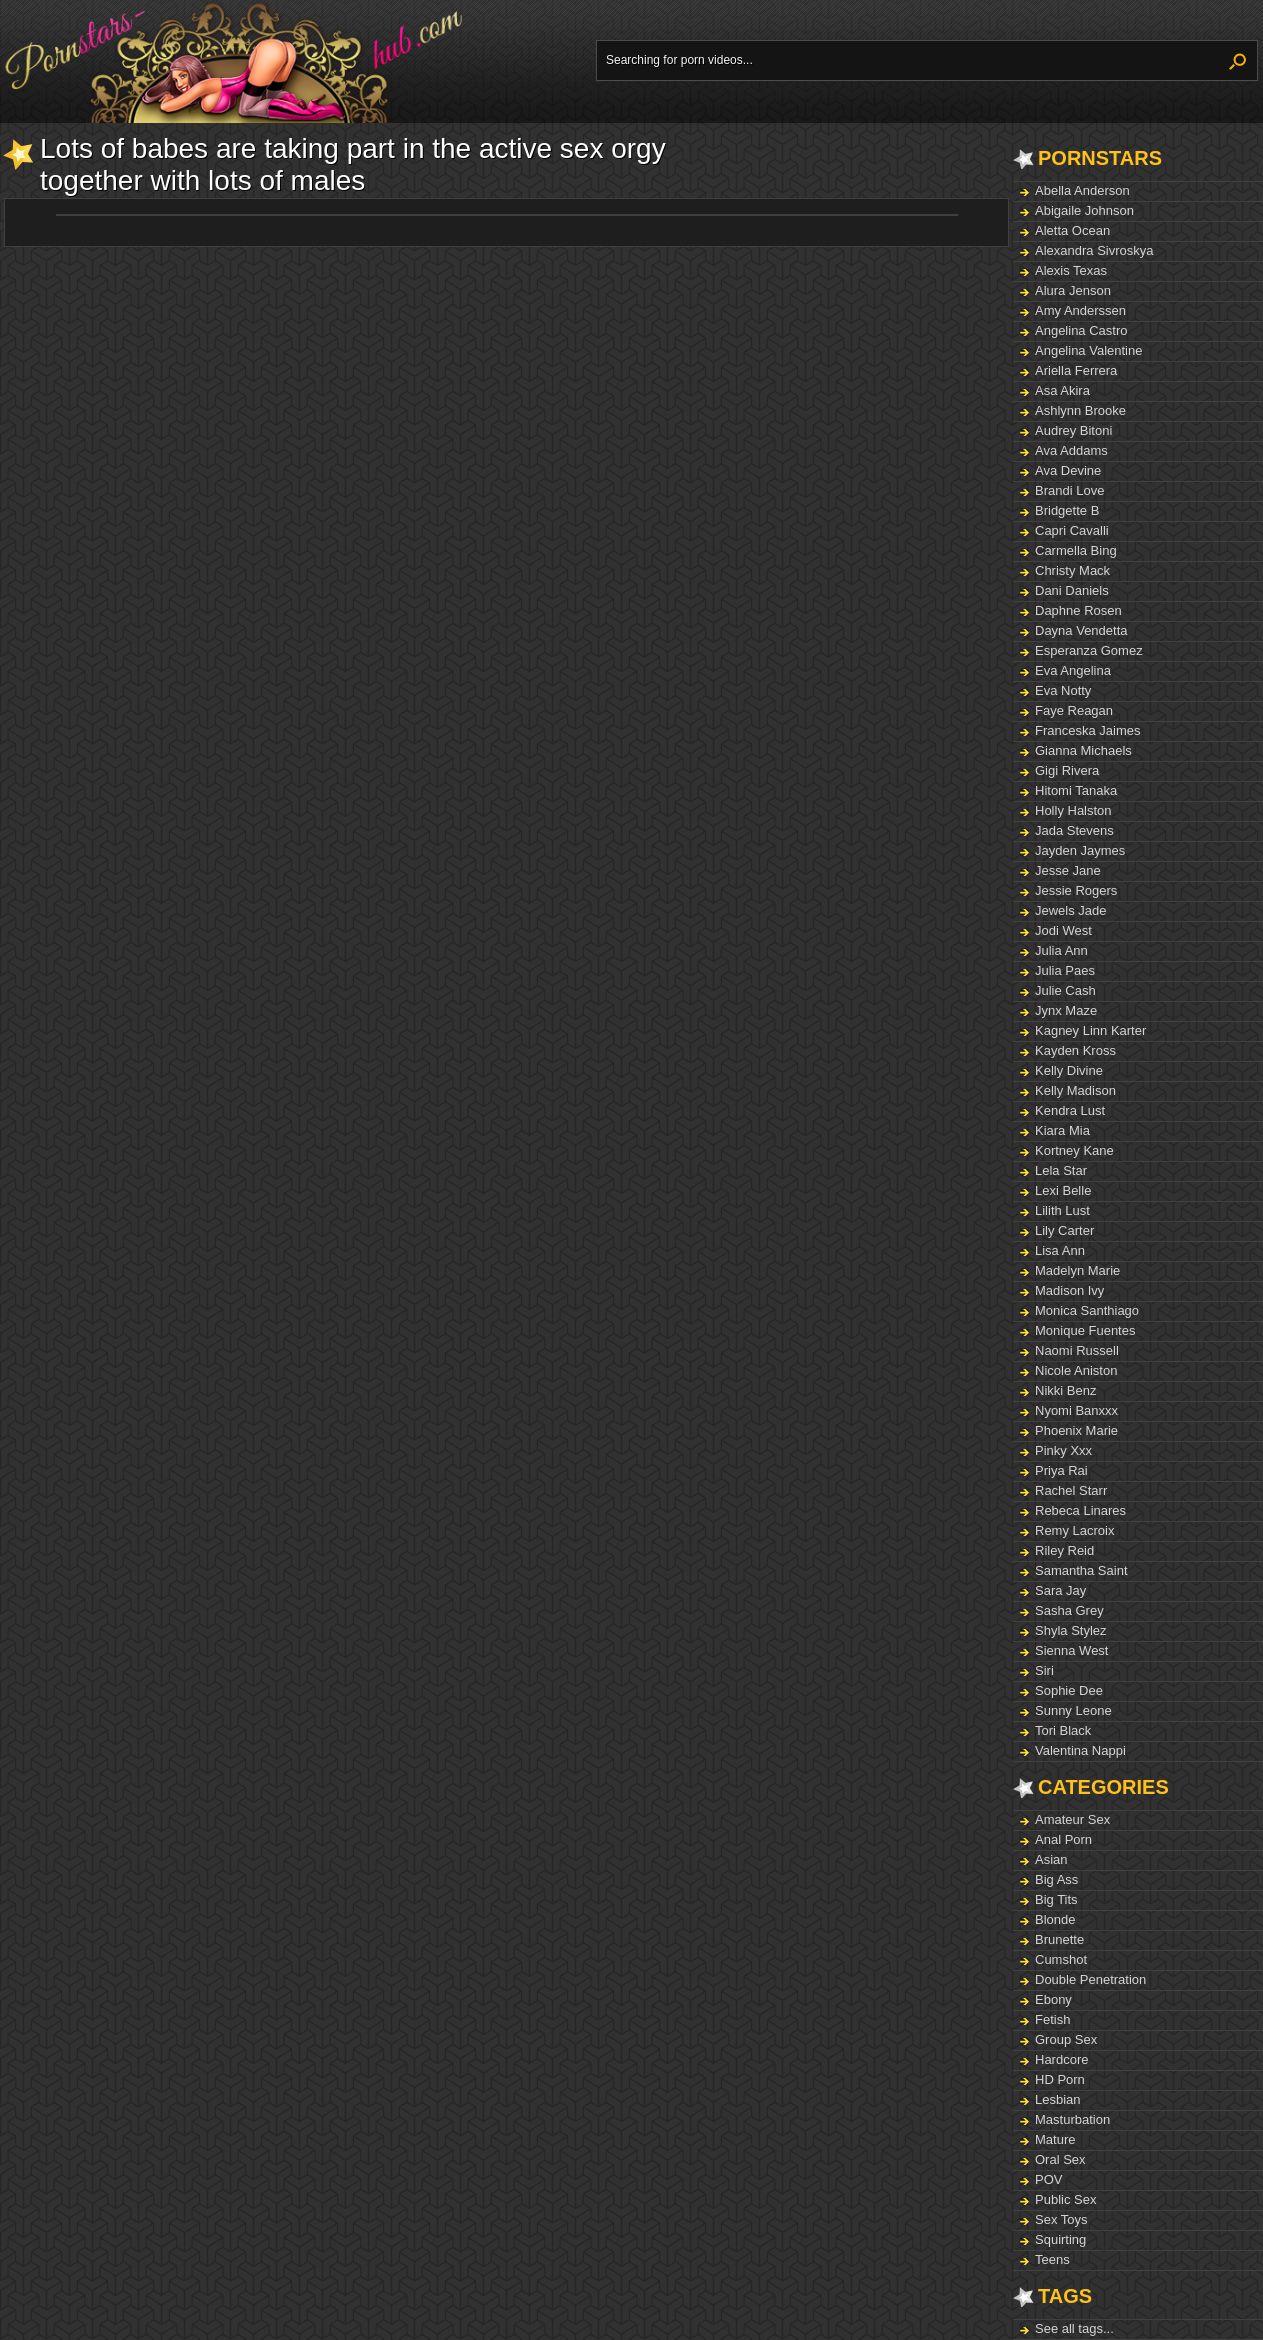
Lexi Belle (1063, 1190)
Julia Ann (1061, 950)
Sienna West (1071, 1650)
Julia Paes (1065, 970)
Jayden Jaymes (1080, 850)
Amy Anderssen (1080, 310)
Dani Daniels (1072, 590)
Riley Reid (1064, 1550)
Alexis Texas (1071, 270)
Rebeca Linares (1080, 1510)
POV (1048, 2179)
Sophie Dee (1069, 1690)
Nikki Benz (1065, 1390)
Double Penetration (1090, 1979)
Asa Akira (1062, 390)
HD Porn (1060, 2079)
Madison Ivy (1069, 1290)
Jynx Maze (1066, 1010)
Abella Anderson (1082, 190)
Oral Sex (1060, 2159)
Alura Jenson (1073, 290)
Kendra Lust (1070, 1110)
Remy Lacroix (1074, 1530)
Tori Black (1063, 1730)
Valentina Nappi (1080, 1750)
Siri (1044, 1670)
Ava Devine (1068, 470)
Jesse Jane (1068, 870)
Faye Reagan (1074, 710)
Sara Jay (1060, 1590)
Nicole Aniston (1076, 1370)
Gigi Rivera (1067, 770)
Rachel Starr (1071, 1490)
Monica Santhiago (1087, 1310)
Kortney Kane (1074, 1150)
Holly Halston (1073, 810)
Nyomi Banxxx (1076, 1410)
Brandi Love (1069, 490)
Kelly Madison (1075, 1090)
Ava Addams (1071, 450)
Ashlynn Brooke (1080, 410)
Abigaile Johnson (1084, 210)
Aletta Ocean (1072, 230)
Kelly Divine (1069, 1070)
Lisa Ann (1060, 1250)
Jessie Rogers (1076, 890)
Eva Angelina (1073, 670)
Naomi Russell (1077, 1350)
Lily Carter (1064, 1230)
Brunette (1059, 1939)
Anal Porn (1063, 1839)
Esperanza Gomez (1089, 650)
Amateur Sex (1072, 1819)
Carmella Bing (1076, 550)
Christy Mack (1072, 570)
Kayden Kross (1075, 1050)
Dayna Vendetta (1081, 630)
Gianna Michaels (1083, 750)
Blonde (1055, 1919)
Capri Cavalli (1072, 530)
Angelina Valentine (1088, 350)
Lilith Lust (1062, 1210)
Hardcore (1061, 2059)
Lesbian (1058, 2099)
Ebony (1053, 1999)
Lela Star (1061, 1170)
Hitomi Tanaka (1076, 790)
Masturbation (1072, 2119)
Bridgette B (1067, 510)
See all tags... (1074, 2328)
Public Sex (1065, 2199)
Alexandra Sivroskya (1094, 250)
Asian (1051, 1859)
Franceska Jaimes (1087, 730)
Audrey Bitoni (1073, 430)
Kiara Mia (1062, 1130)
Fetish (1052, 2019)
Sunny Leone (1073, 1710)
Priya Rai (1061, 1470)
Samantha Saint (1081, 1570)
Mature (1055, 2139)
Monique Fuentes (1085, 1330)
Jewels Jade (1071, 910)
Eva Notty (1063, 690)
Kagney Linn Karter (1090, 1030)
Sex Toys (1061, 2219)
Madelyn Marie (1077, 1270)
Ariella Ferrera (1076, 370)
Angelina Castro (1081, 330)
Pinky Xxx (1063, 1450)
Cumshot (1061, 1959)
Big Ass (1056, 1879)
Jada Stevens (1074, 830)
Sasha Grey (1069, 1610)
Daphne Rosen (1078, 610)
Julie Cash (1065, 990)
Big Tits (1056, 1899)
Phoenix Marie (1076, 1430)
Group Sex (1066, 2039)
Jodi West (1063, 930)
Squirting (1060, 2239)
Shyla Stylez (1071, 1630)
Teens (1052, 2259)
